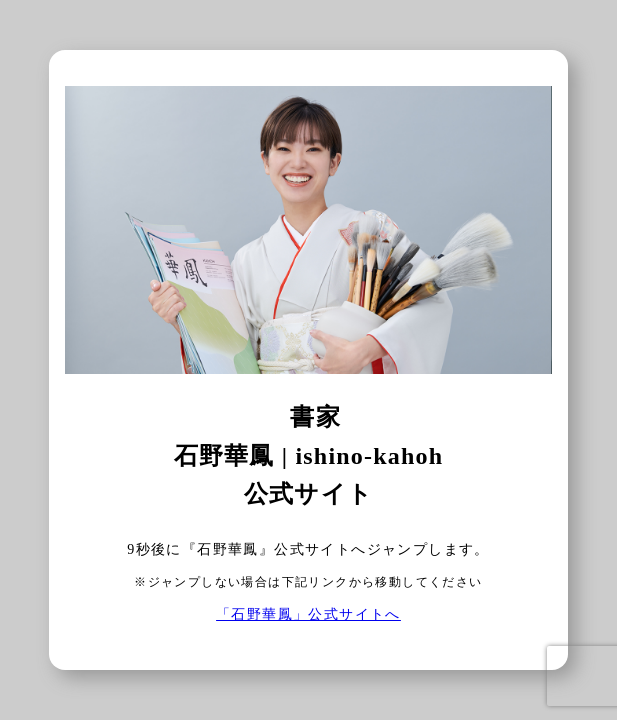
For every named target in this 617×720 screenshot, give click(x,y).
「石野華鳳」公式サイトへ (308, 614)
